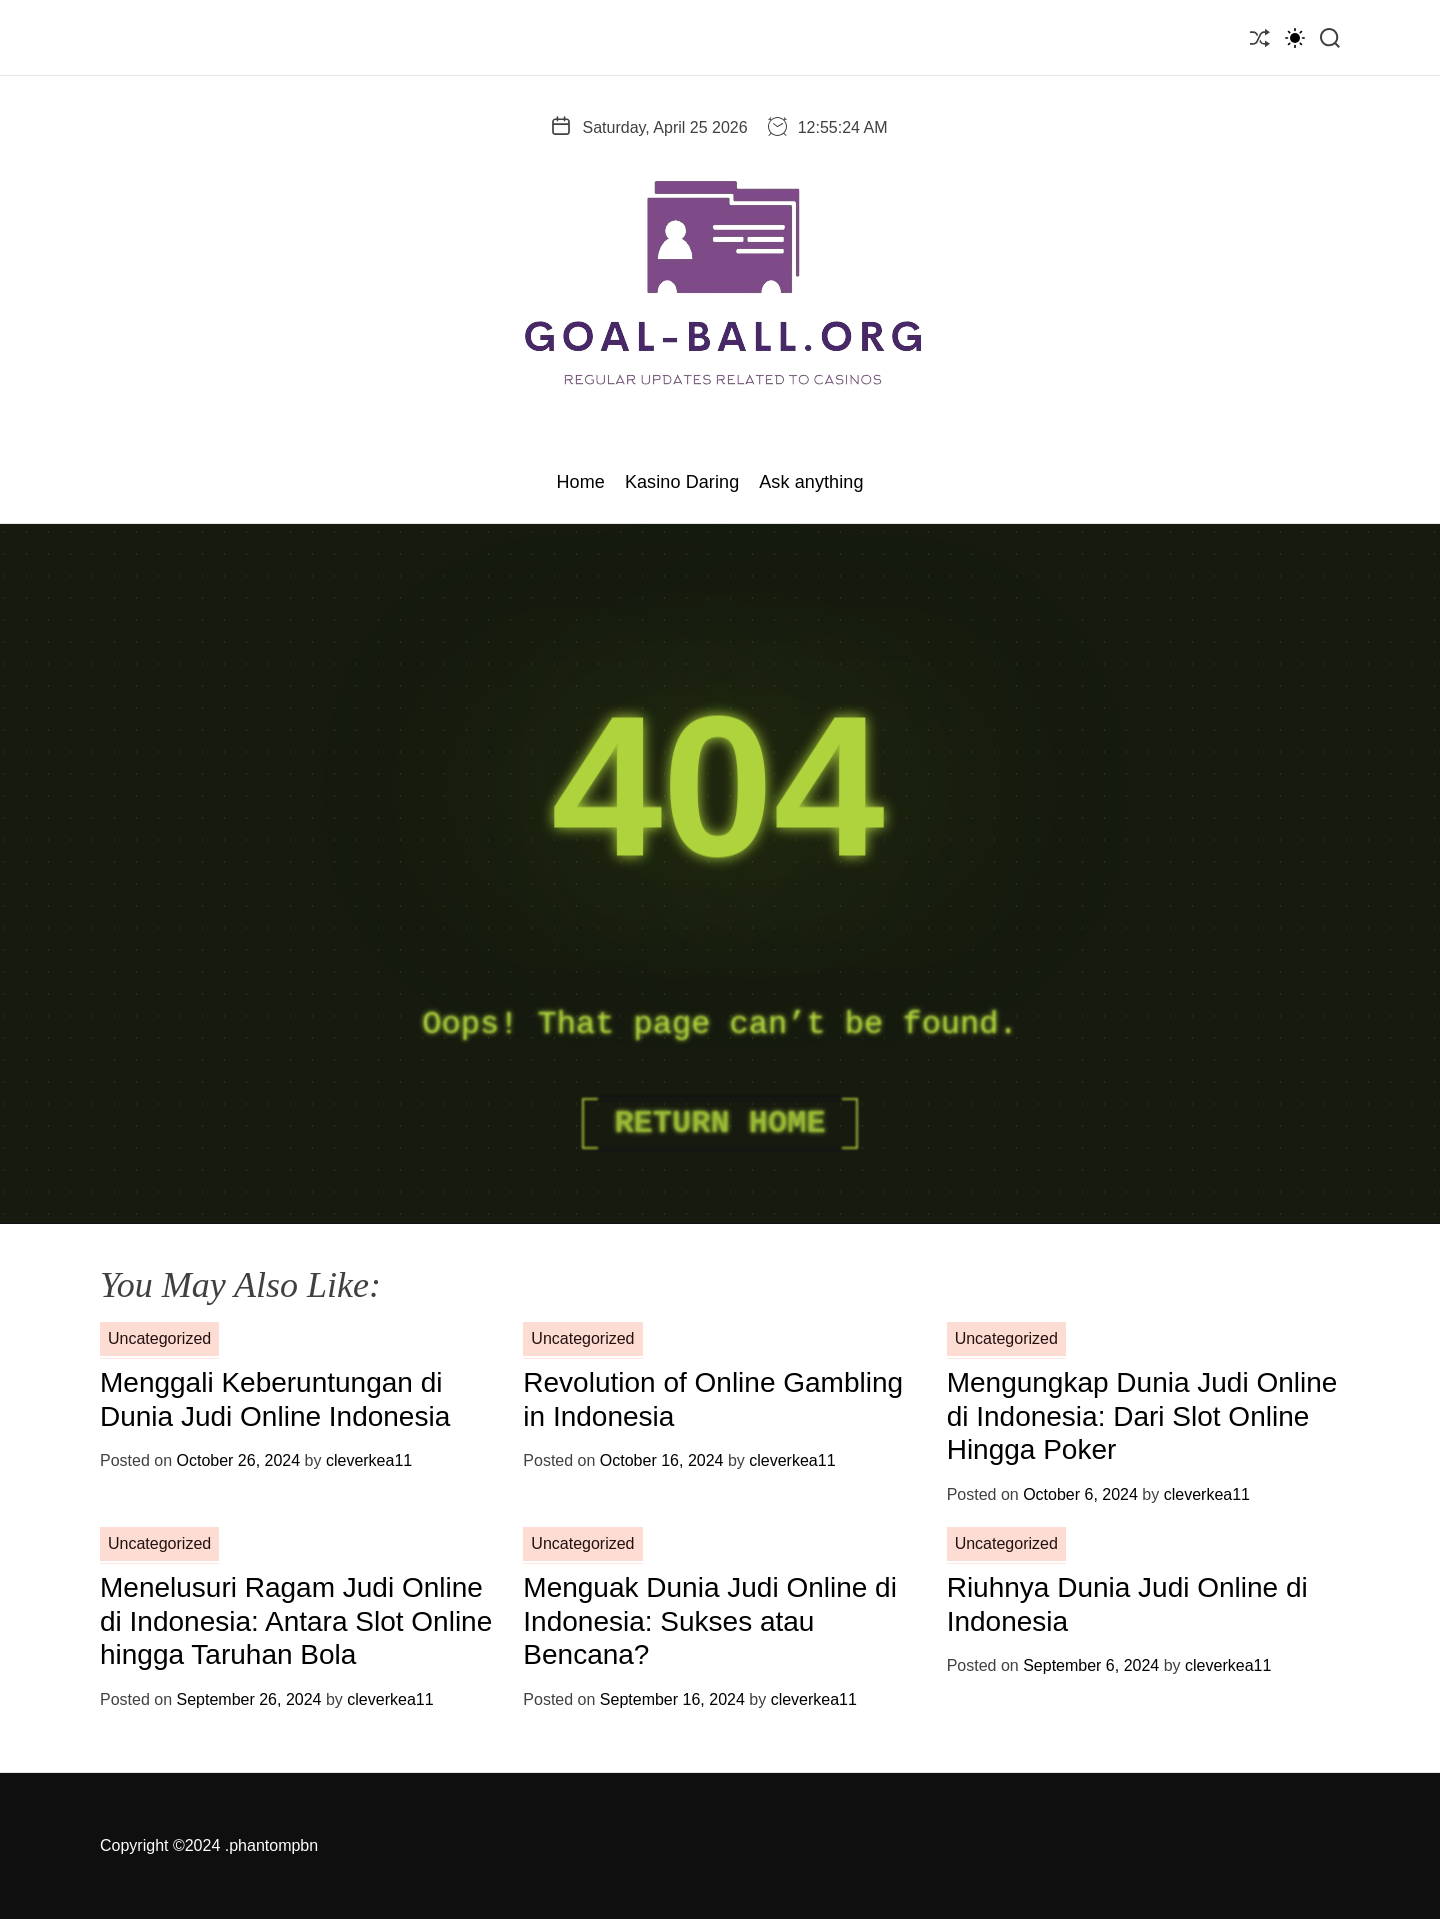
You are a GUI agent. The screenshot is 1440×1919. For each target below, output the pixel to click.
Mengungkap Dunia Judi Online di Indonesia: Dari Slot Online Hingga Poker (1142, 1416)
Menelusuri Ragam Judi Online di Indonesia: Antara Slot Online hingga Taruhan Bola (296, 1621)
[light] (1295, 37)
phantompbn (273, 1845)
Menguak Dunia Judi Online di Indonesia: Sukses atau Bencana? (710, 1621)
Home (580, 482)
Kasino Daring (682, 482)
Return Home (719, 1123)
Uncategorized (159, 1338)
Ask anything (811, 482)
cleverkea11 (369, 1460)
